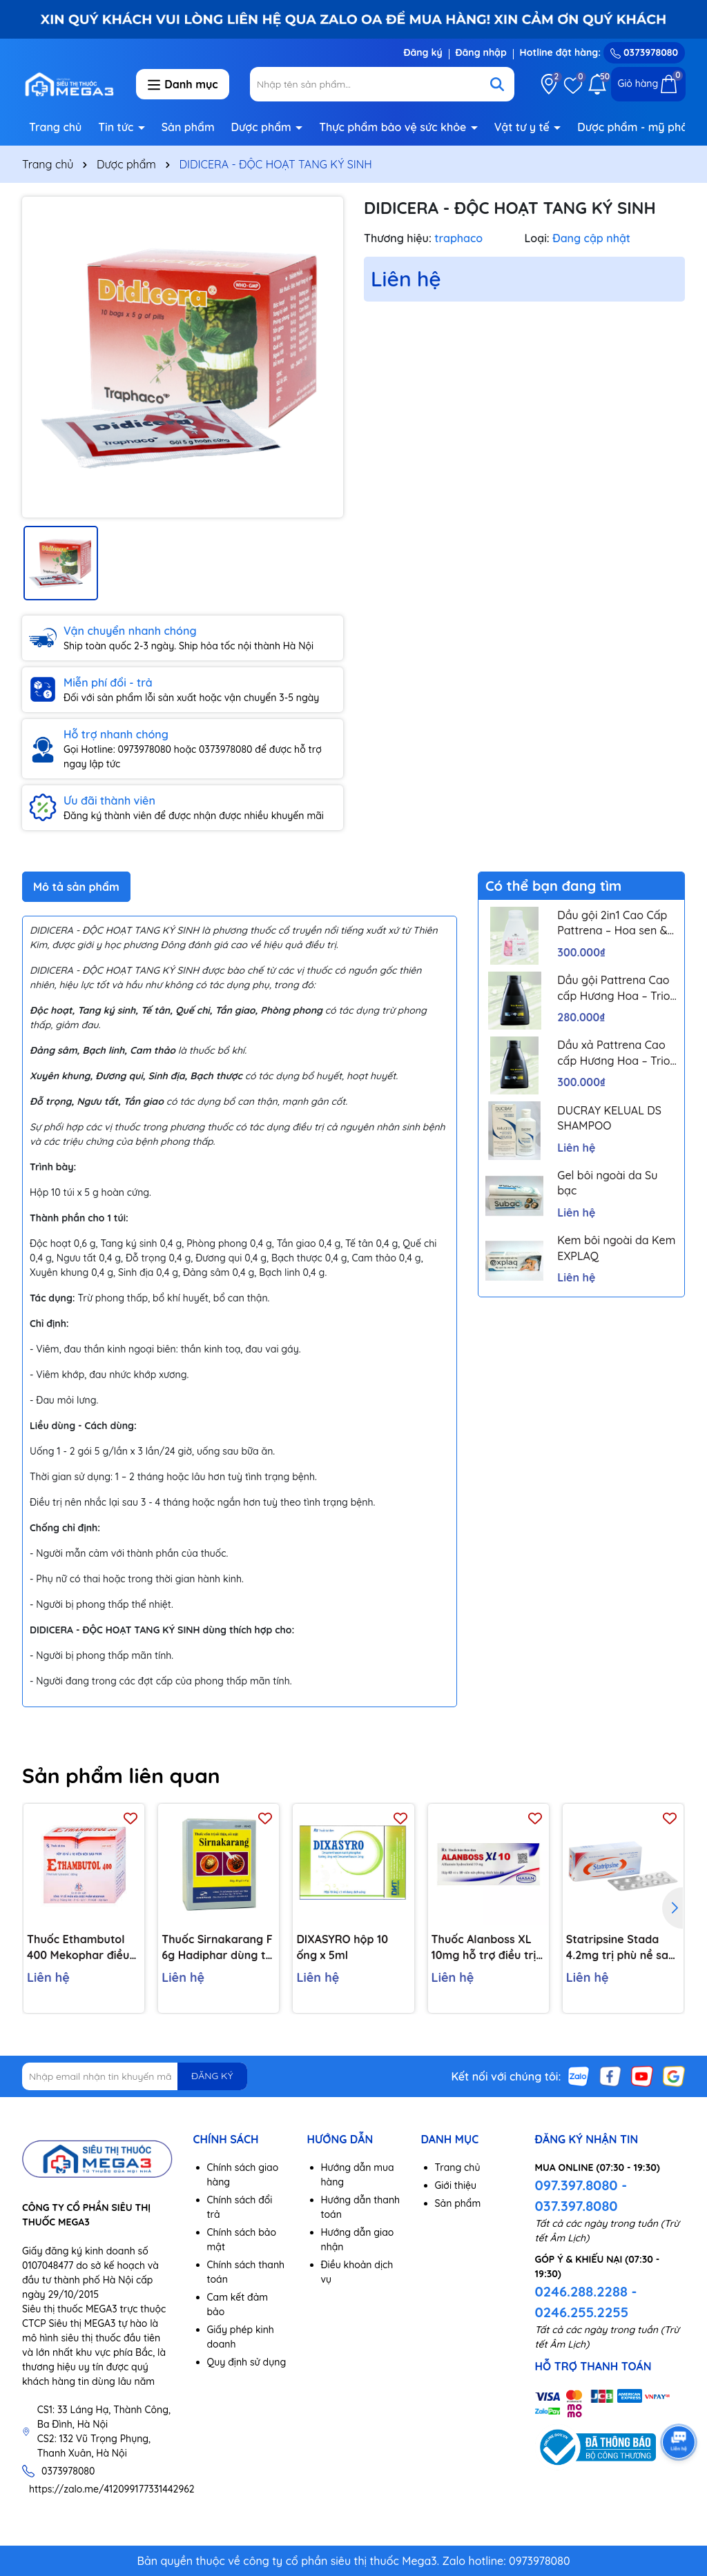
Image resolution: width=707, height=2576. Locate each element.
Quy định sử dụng (247, 2362)
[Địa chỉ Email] (134, 2076)
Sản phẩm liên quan (121, 1775)
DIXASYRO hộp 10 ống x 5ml (342, 1946)
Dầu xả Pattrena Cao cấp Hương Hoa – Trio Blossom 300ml (613, 1053)
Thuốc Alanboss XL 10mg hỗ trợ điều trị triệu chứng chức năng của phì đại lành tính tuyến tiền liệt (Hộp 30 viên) (484, 1947)
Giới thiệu (456, 2185)
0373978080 (644, 52)
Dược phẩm (263, 127)
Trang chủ (55, 127)
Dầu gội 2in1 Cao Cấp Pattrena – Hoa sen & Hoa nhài (612, 923)
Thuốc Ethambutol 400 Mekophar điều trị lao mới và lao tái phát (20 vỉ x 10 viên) (81, 1947)
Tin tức (117, 127)
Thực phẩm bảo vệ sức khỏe (394, 127)
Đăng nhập (481, 52)
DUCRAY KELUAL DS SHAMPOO (609, 1117)
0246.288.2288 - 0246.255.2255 (586, 2302)
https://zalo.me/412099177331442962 (112, 2489)
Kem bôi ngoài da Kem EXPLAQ (616, 1247)
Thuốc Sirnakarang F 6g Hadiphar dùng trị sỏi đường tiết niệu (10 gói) (217, 1947)
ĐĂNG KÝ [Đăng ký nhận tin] (212, 2075)
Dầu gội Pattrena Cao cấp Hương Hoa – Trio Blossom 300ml (613, 988)
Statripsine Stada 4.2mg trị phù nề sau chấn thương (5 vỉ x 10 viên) (620, 1947)
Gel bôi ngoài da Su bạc (607, 1182)
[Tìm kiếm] (497, 84)
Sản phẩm (188, 127)
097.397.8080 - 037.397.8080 (581, 2195)
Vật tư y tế (523, 127)
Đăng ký (422, 52)
